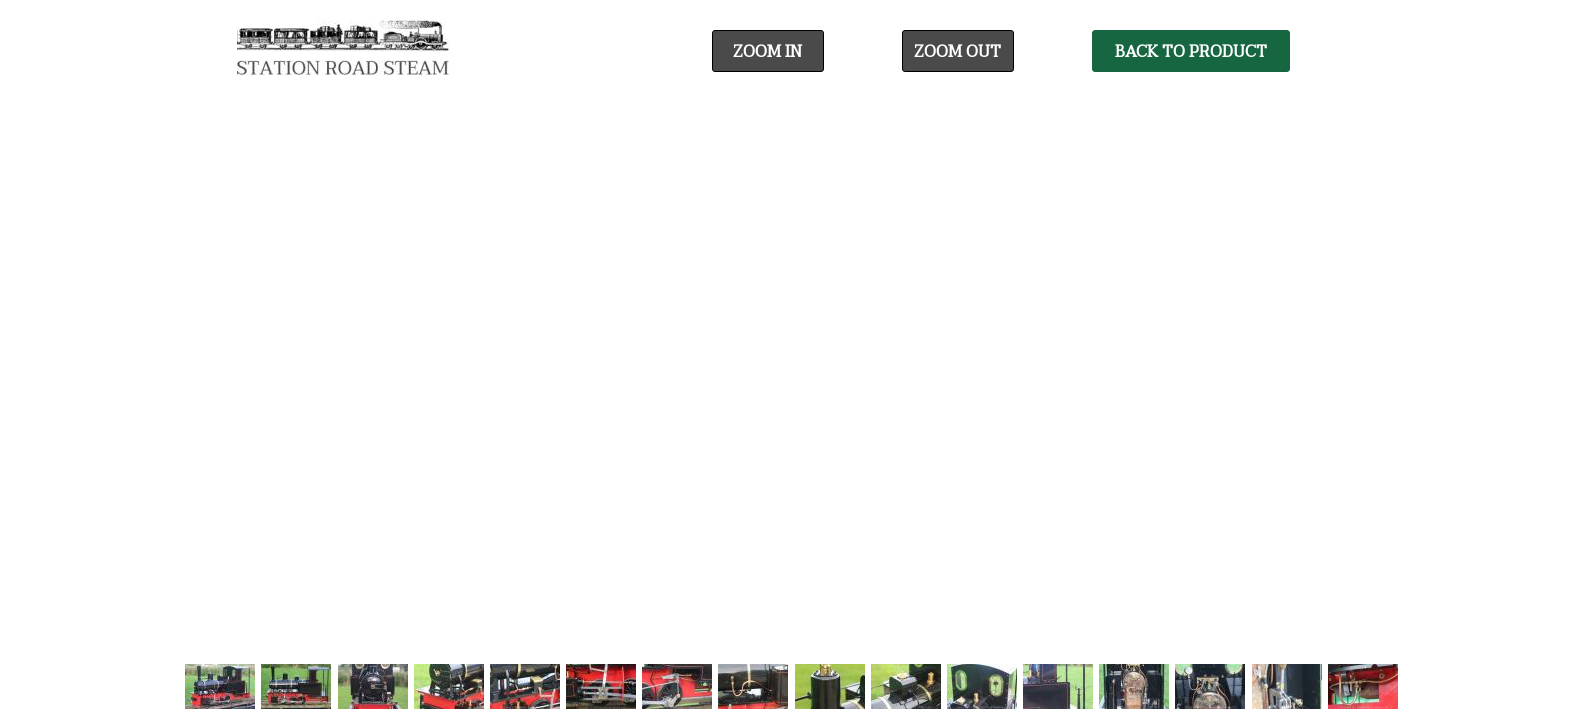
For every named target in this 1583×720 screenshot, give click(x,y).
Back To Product (1191, 52)
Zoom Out (957, 52)
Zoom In (767, 52)
